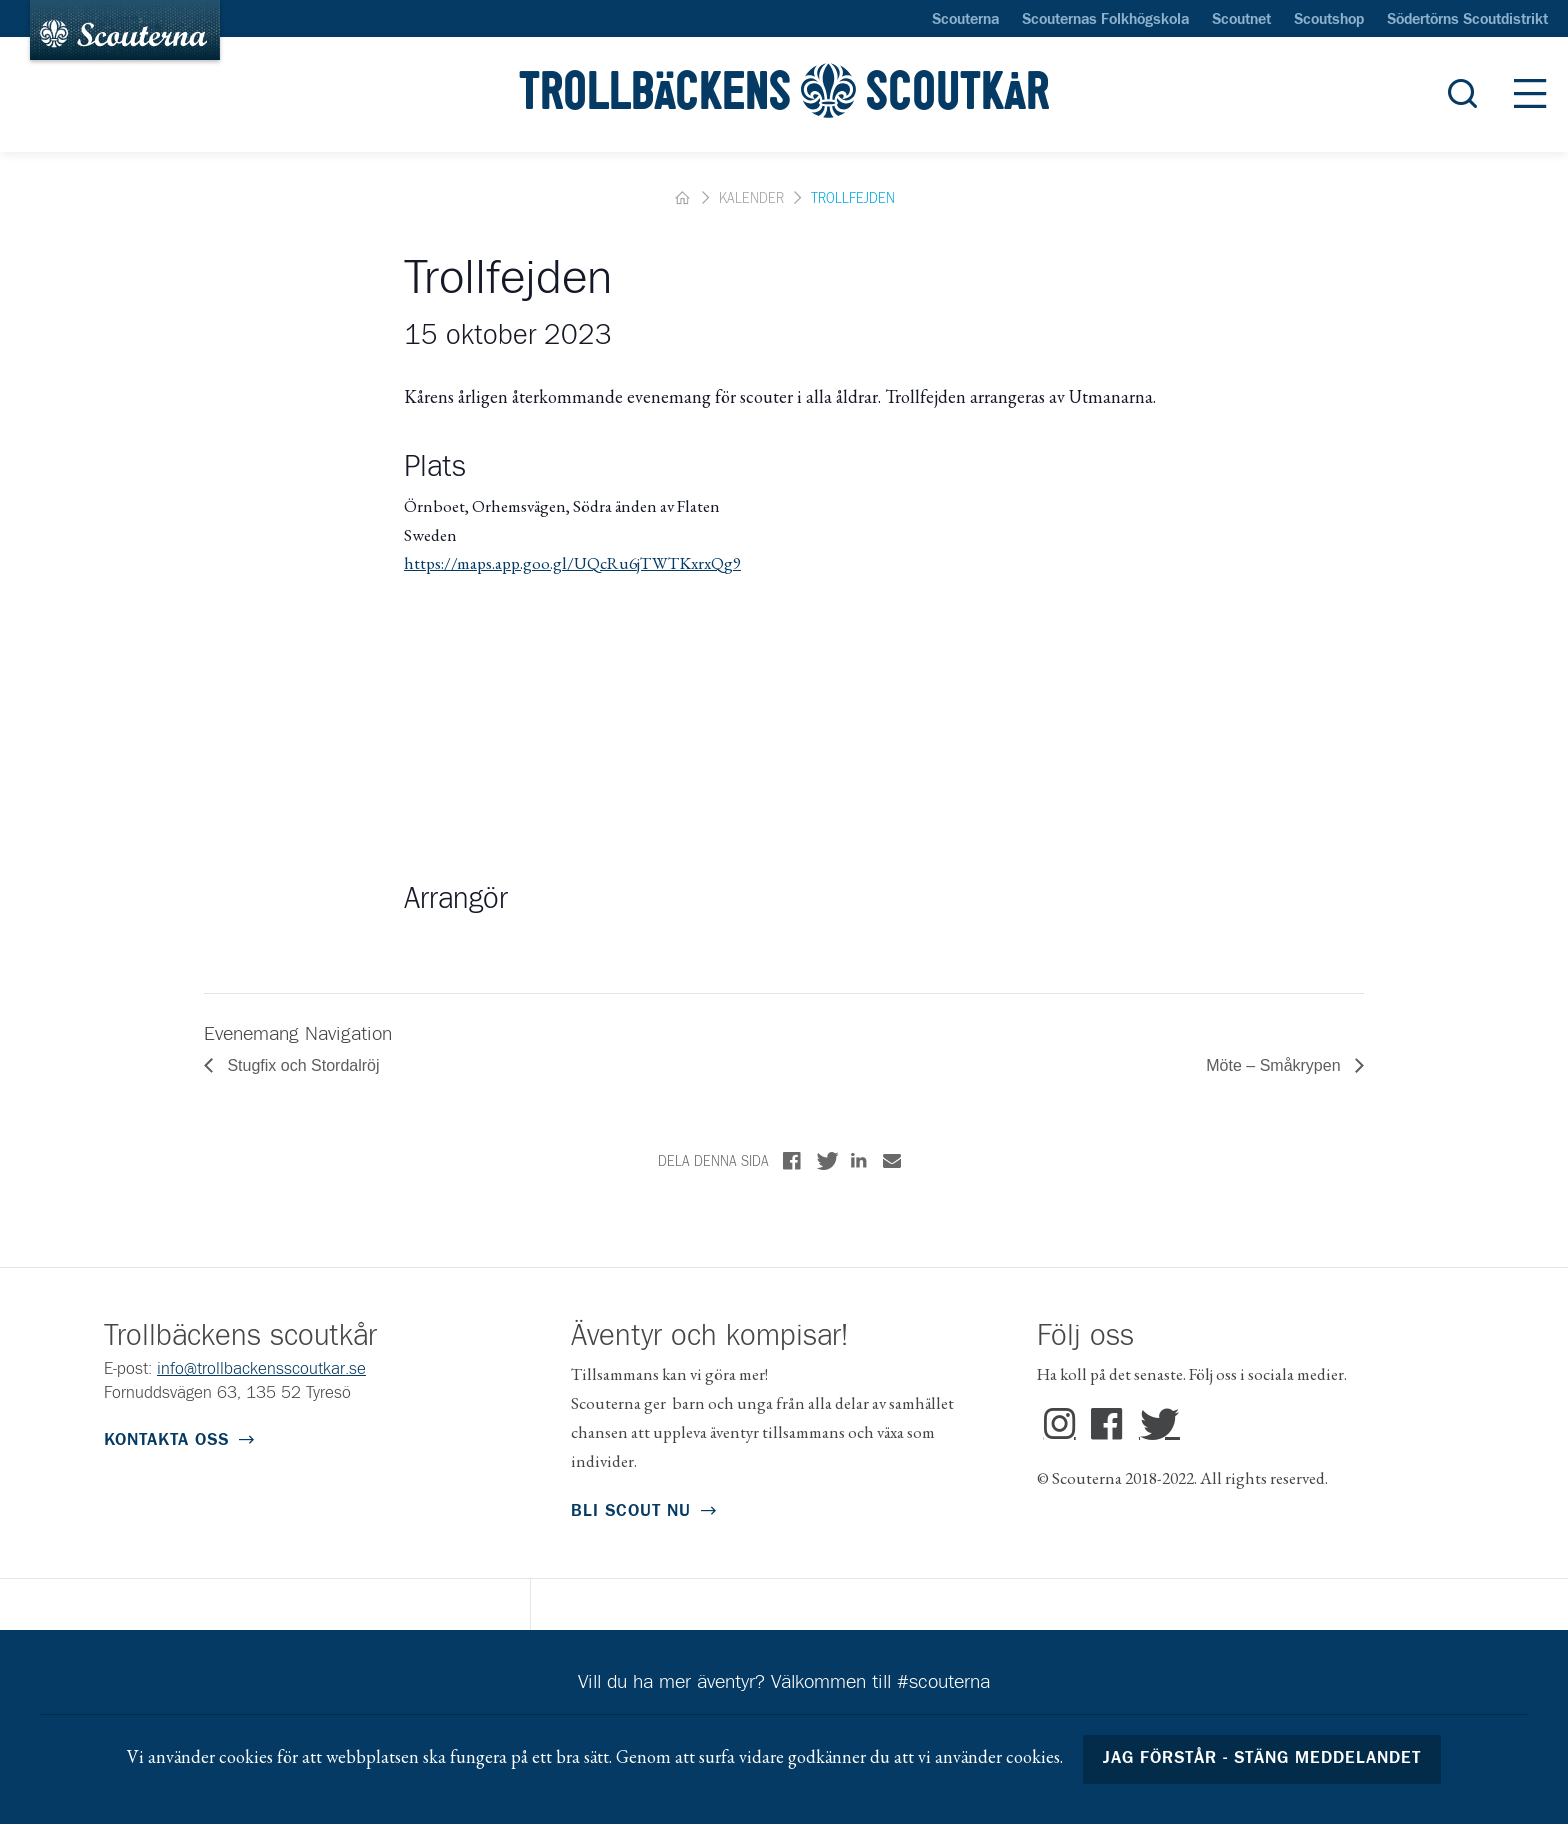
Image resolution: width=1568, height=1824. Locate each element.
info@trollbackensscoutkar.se (261, 1369)
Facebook (1107, 1425)
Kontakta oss (166, 1440)
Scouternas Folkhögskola (1105, 20)
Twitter (1155, 1425)
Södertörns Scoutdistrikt (1467, 20)
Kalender (751, 199)
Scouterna (965, 20)
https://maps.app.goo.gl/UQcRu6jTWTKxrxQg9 (572, 563)
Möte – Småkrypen (1275, 1065)
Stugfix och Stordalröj (301, 1065)
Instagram (1059, 1425)
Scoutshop (1329, 20)
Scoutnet (1241, 20)
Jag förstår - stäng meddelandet (1262, 1758)
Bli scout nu (631, 1511)
